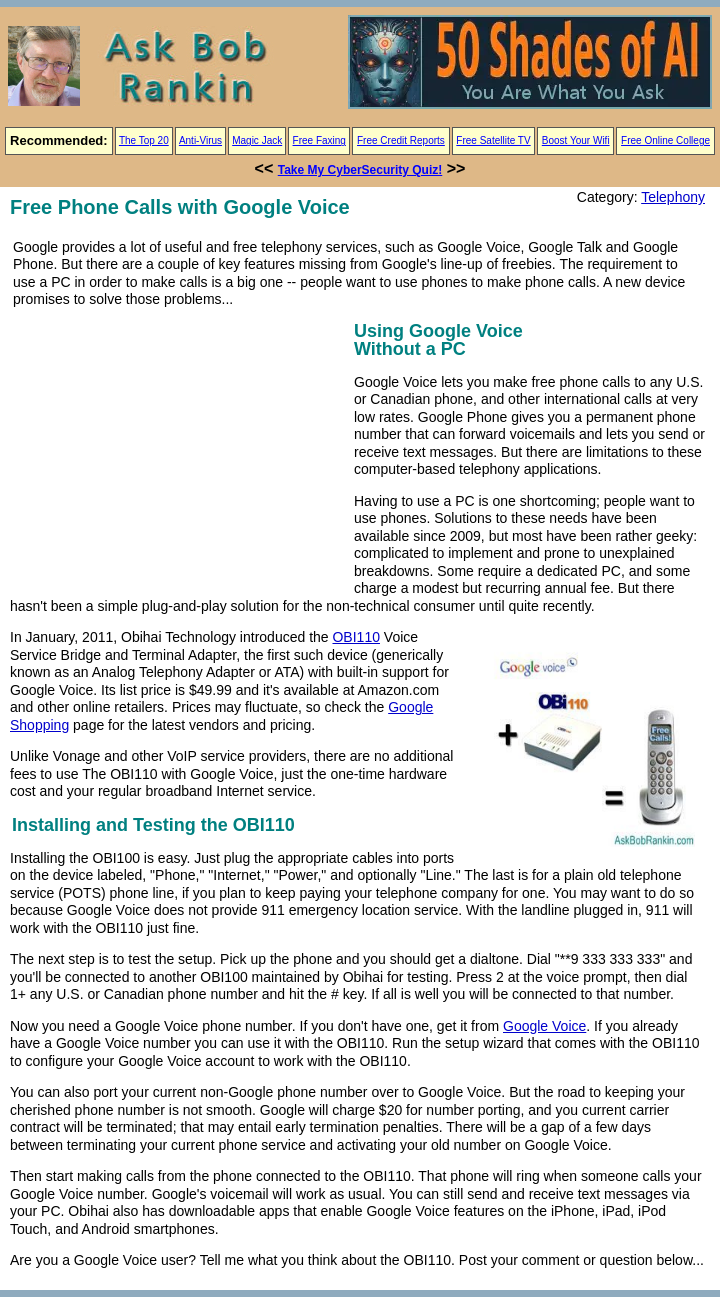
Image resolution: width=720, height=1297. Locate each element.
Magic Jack (257, 140)
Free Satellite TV (493, 140)
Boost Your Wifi (576, 140)
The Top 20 (144, 140)
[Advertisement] (178, 457)
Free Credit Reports (401, 140)
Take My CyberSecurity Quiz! (360, 170)
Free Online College (665, 140)
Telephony (673, 197)
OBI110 (355, 637)
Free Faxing (319, 140)
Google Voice (544, 1026)
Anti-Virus (200, 140)
